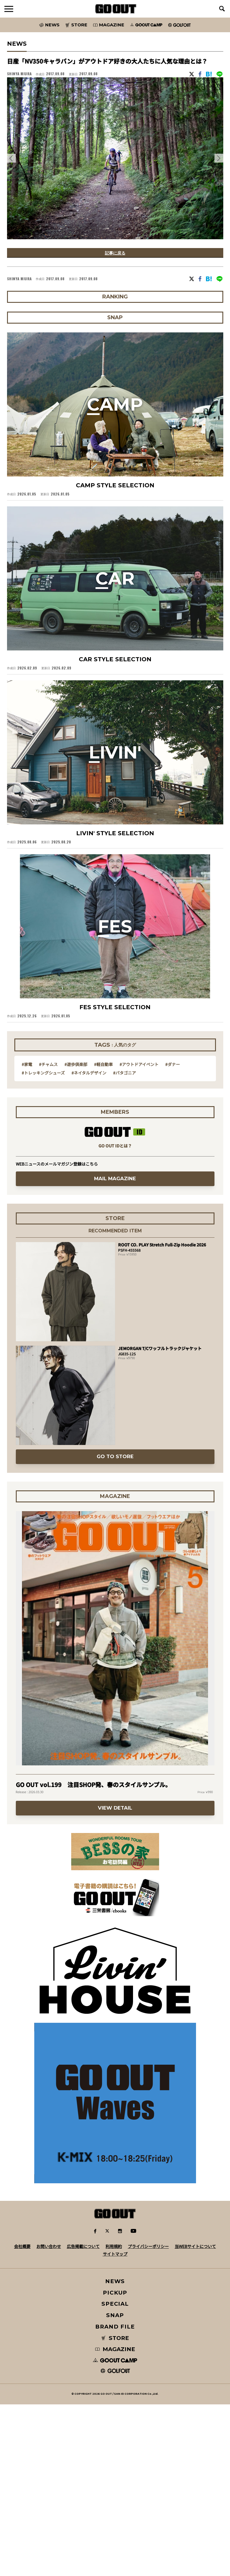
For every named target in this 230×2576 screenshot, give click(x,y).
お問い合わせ (48, 2418)
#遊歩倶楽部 (75, 1227)
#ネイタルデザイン (88, 1235)
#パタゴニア (124, 1235)
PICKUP (115, 2464)
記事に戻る (115, 253)
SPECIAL (115, 2475)
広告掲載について (83, 2418)
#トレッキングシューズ (43, 1235)
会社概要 (22, 2418)
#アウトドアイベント (139, 1227)
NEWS (115, 2452)
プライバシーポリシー (148, 2418)
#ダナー (172, 1227)
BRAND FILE (114, 2498)
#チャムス (48, 1227)
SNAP (115, 2486)
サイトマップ (115, 2425)
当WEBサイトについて (195, 2418)
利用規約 (113, 2418)
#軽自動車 (103, 1227)
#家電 (27, 1227)
